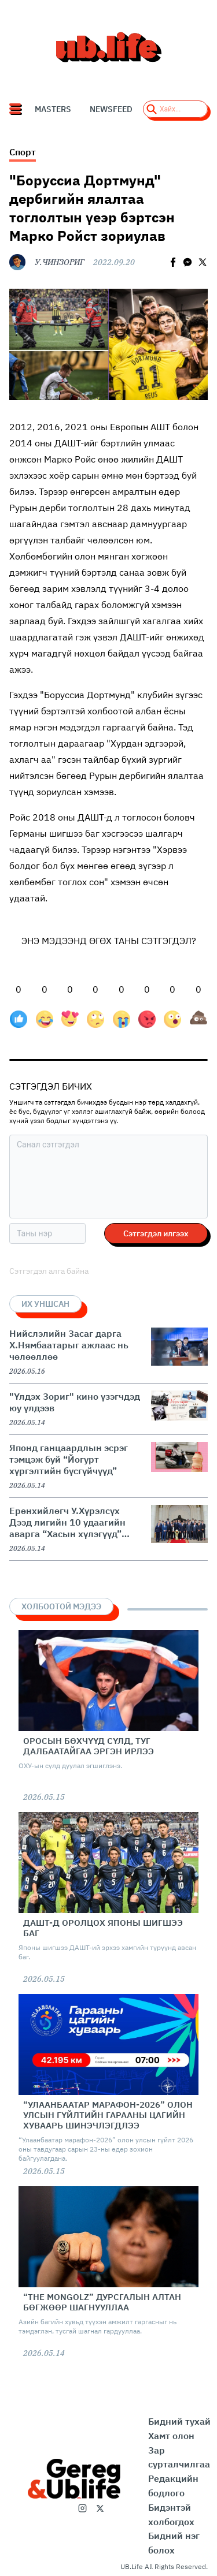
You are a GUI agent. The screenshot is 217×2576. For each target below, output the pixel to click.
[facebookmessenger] (187, 262)
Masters (53, 109)
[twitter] (202, 262)
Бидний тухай (179, 2421)
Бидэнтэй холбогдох (171, 2514)
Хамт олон (171, 2435)
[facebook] (173, 262)
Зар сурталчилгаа (179, 2457)
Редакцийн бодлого (173, 2486)
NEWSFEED (111, 109)
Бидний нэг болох (174, 2543)
